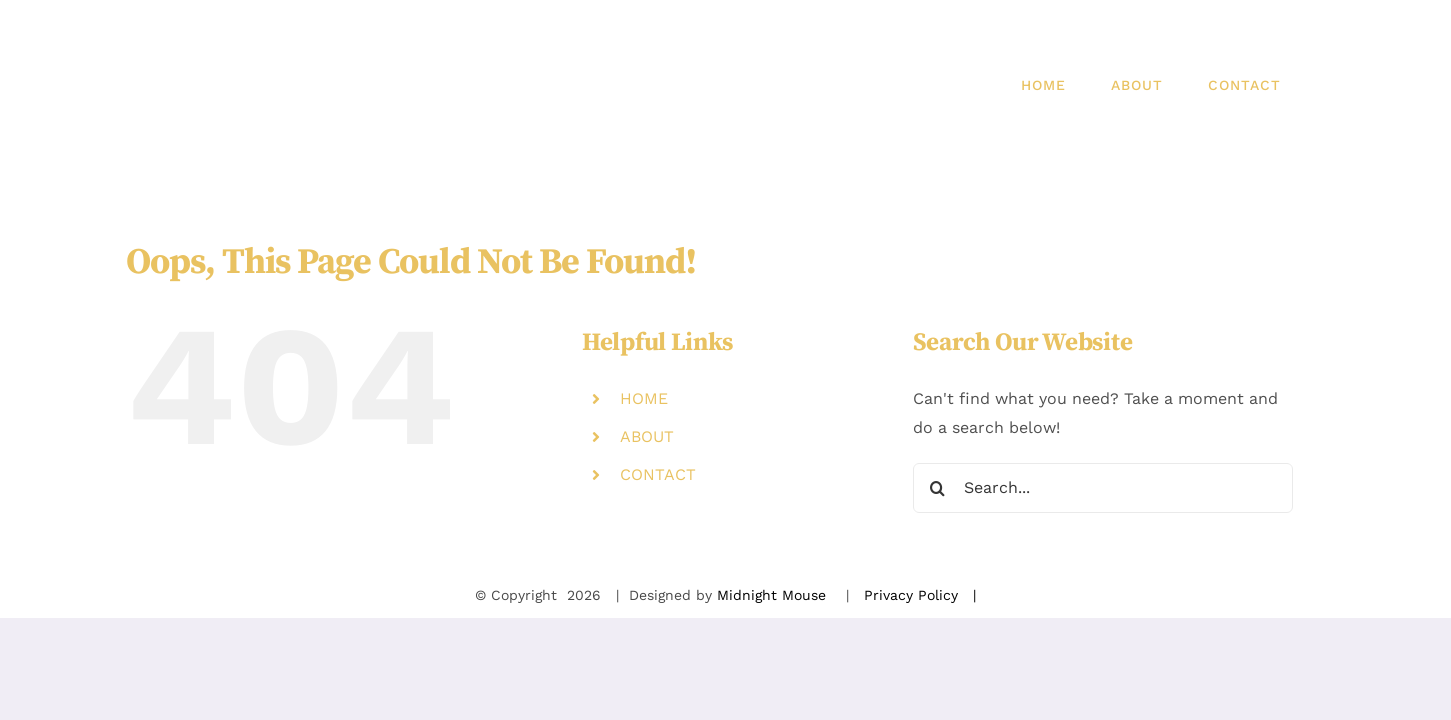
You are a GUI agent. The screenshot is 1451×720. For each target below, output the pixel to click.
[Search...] (1103, 488)
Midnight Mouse (774, 595)
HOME (644, 398)
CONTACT (658, 474)
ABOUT (647, 436)
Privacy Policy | (920, 595)
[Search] (938, 488)
